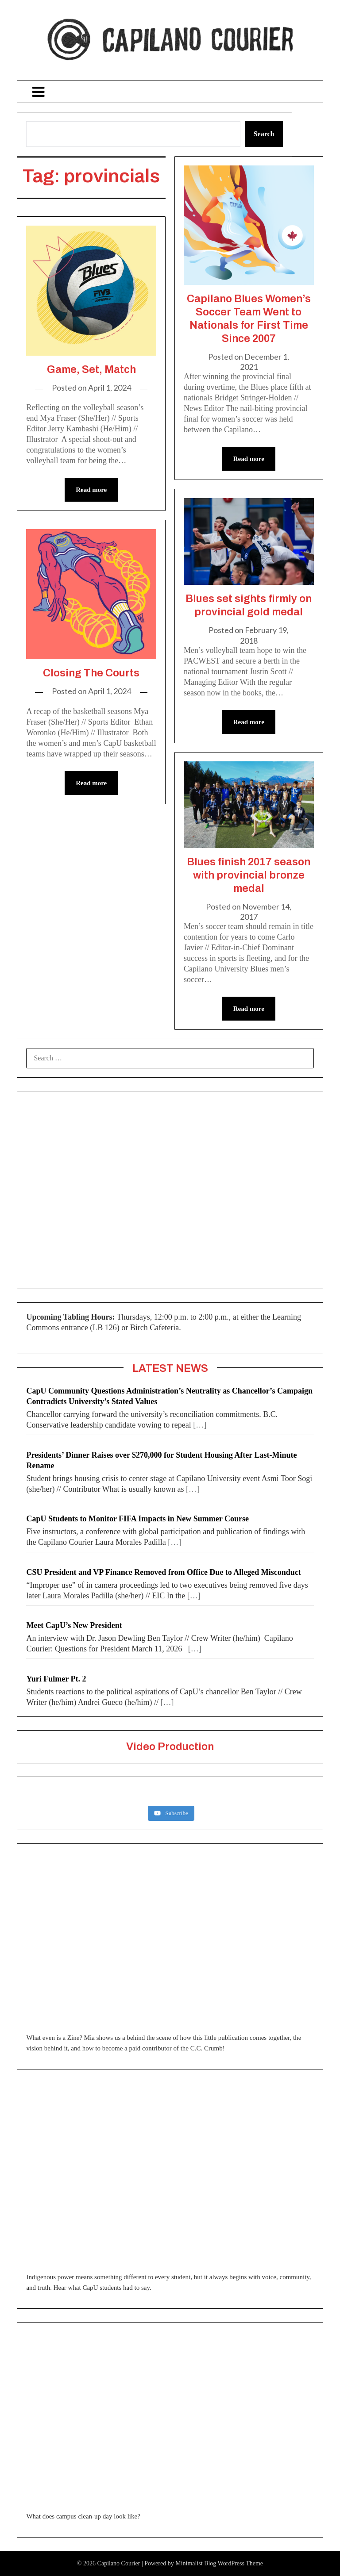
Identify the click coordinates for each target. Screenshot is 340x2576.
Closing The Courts (91, 673)
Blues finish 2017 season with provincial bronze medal (248, 875)
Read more (91, 489)
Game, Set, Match (91, 369)
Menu (170, 92)
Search (264, 134)
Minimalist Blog (195, 2563)
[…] (199, 1424)
